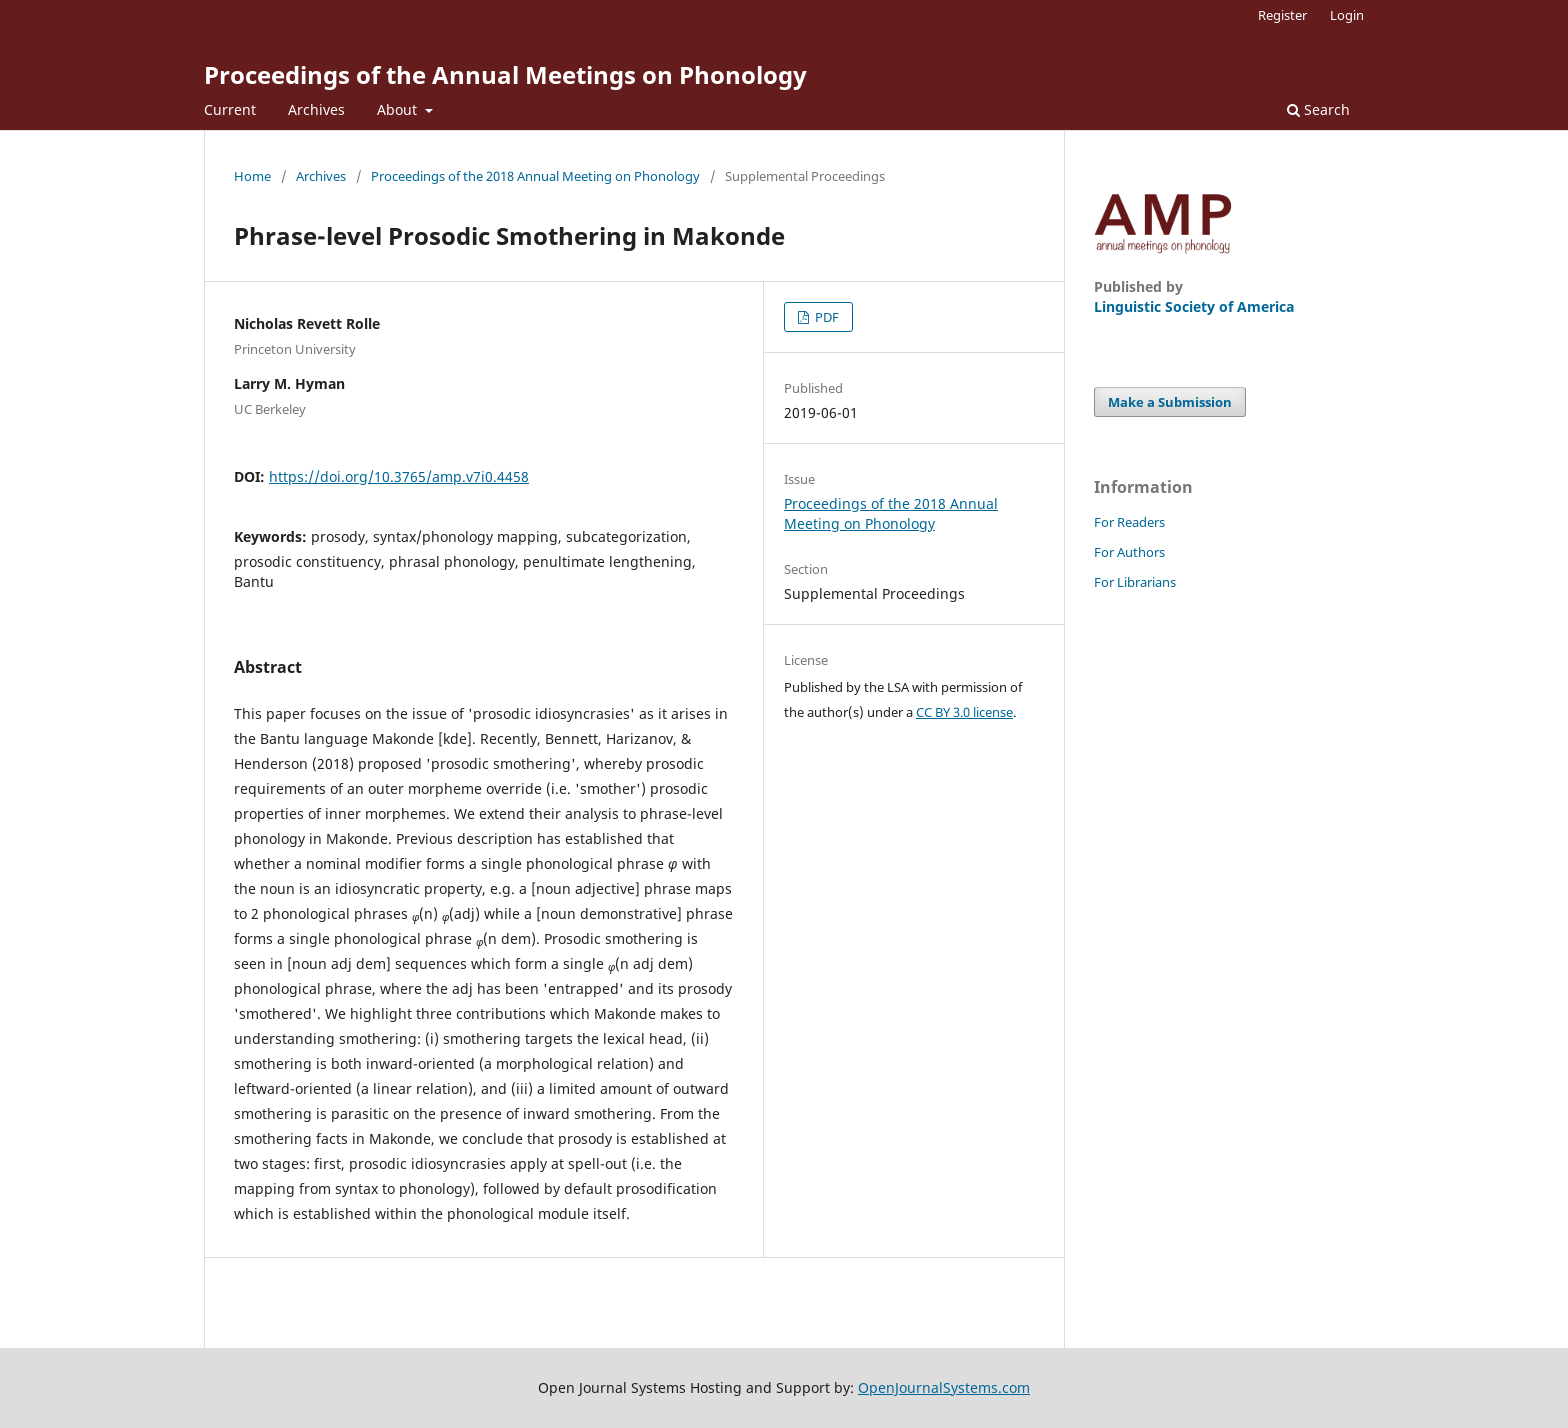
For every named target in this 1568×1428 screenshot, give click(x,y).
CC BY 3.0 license (964, 712)
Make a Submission (1170, 402)
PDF (825, 317)
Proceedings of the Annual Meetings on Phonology (505, 74)
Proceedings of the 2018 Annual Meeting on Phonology (535, 176)
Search (1318, 109)
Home (252, 176)
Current (230, 109)
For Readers (1129, 522)
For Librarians (1135, 582)
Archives (316, 109)
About (399, 109)
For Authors (1129, 552)
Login (1347, 15)
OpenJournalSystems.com (944, 1387)
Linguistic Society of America (1194, 306)
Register (1282, 15)
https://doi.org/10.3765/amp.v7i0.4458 (399, 476)
